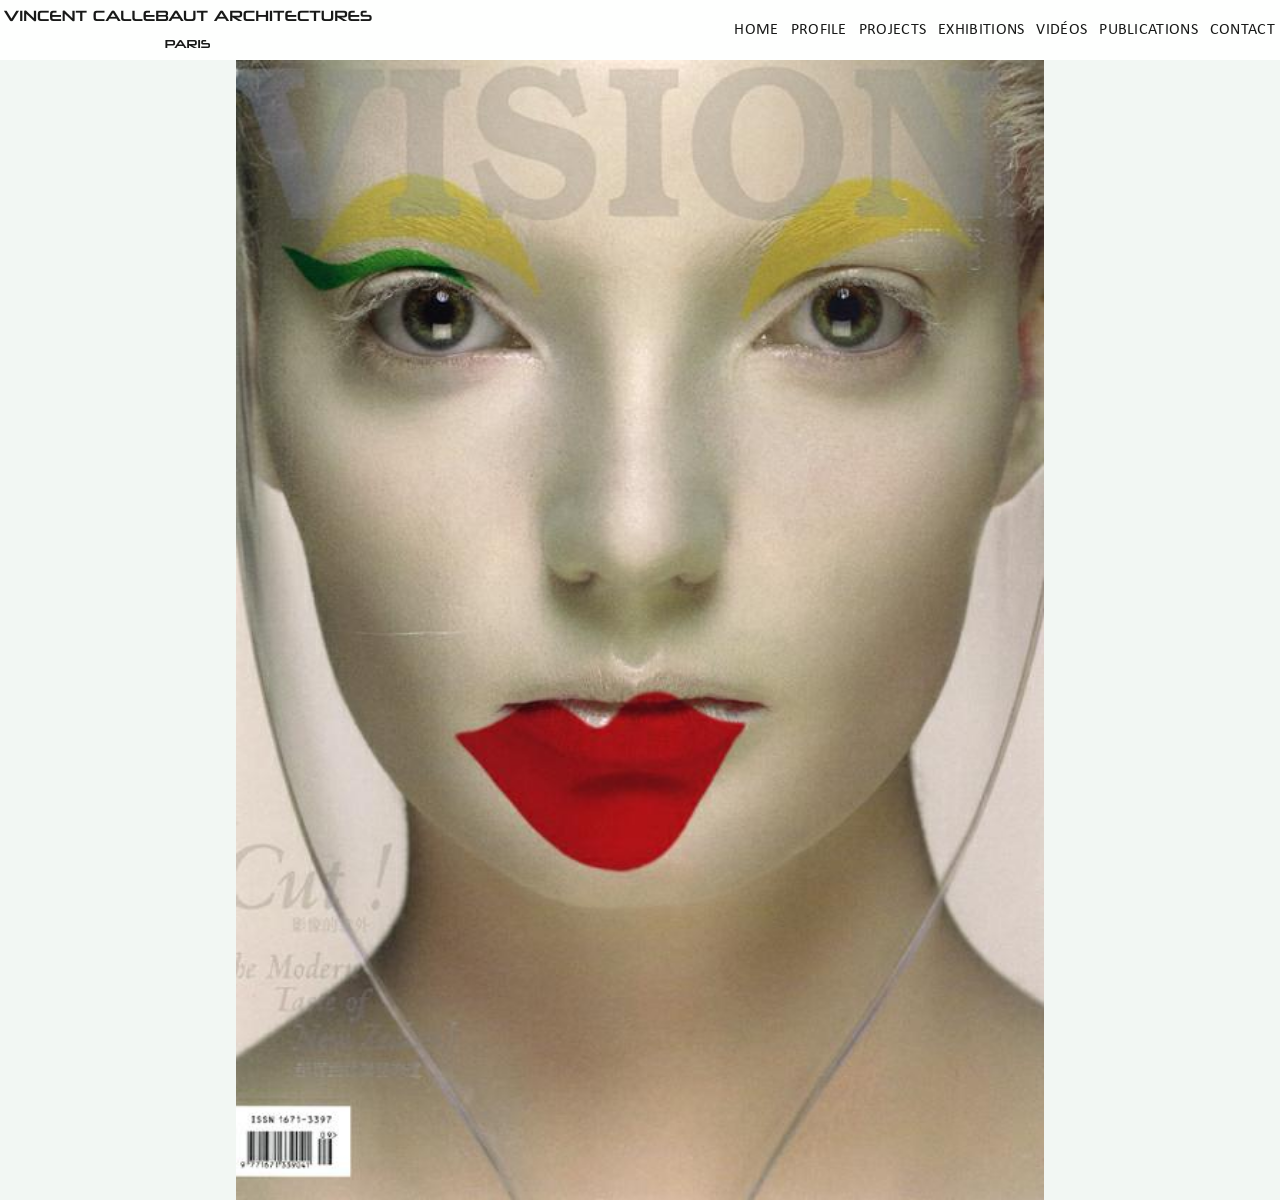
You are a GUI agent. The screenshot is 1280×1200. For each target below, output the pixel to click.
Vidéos (1061, 30)
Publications (1148, 30)
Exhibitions (981, 30)
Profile (819, 30)
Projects (892, 30)
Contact (1242, 30)
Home (756, 30)
